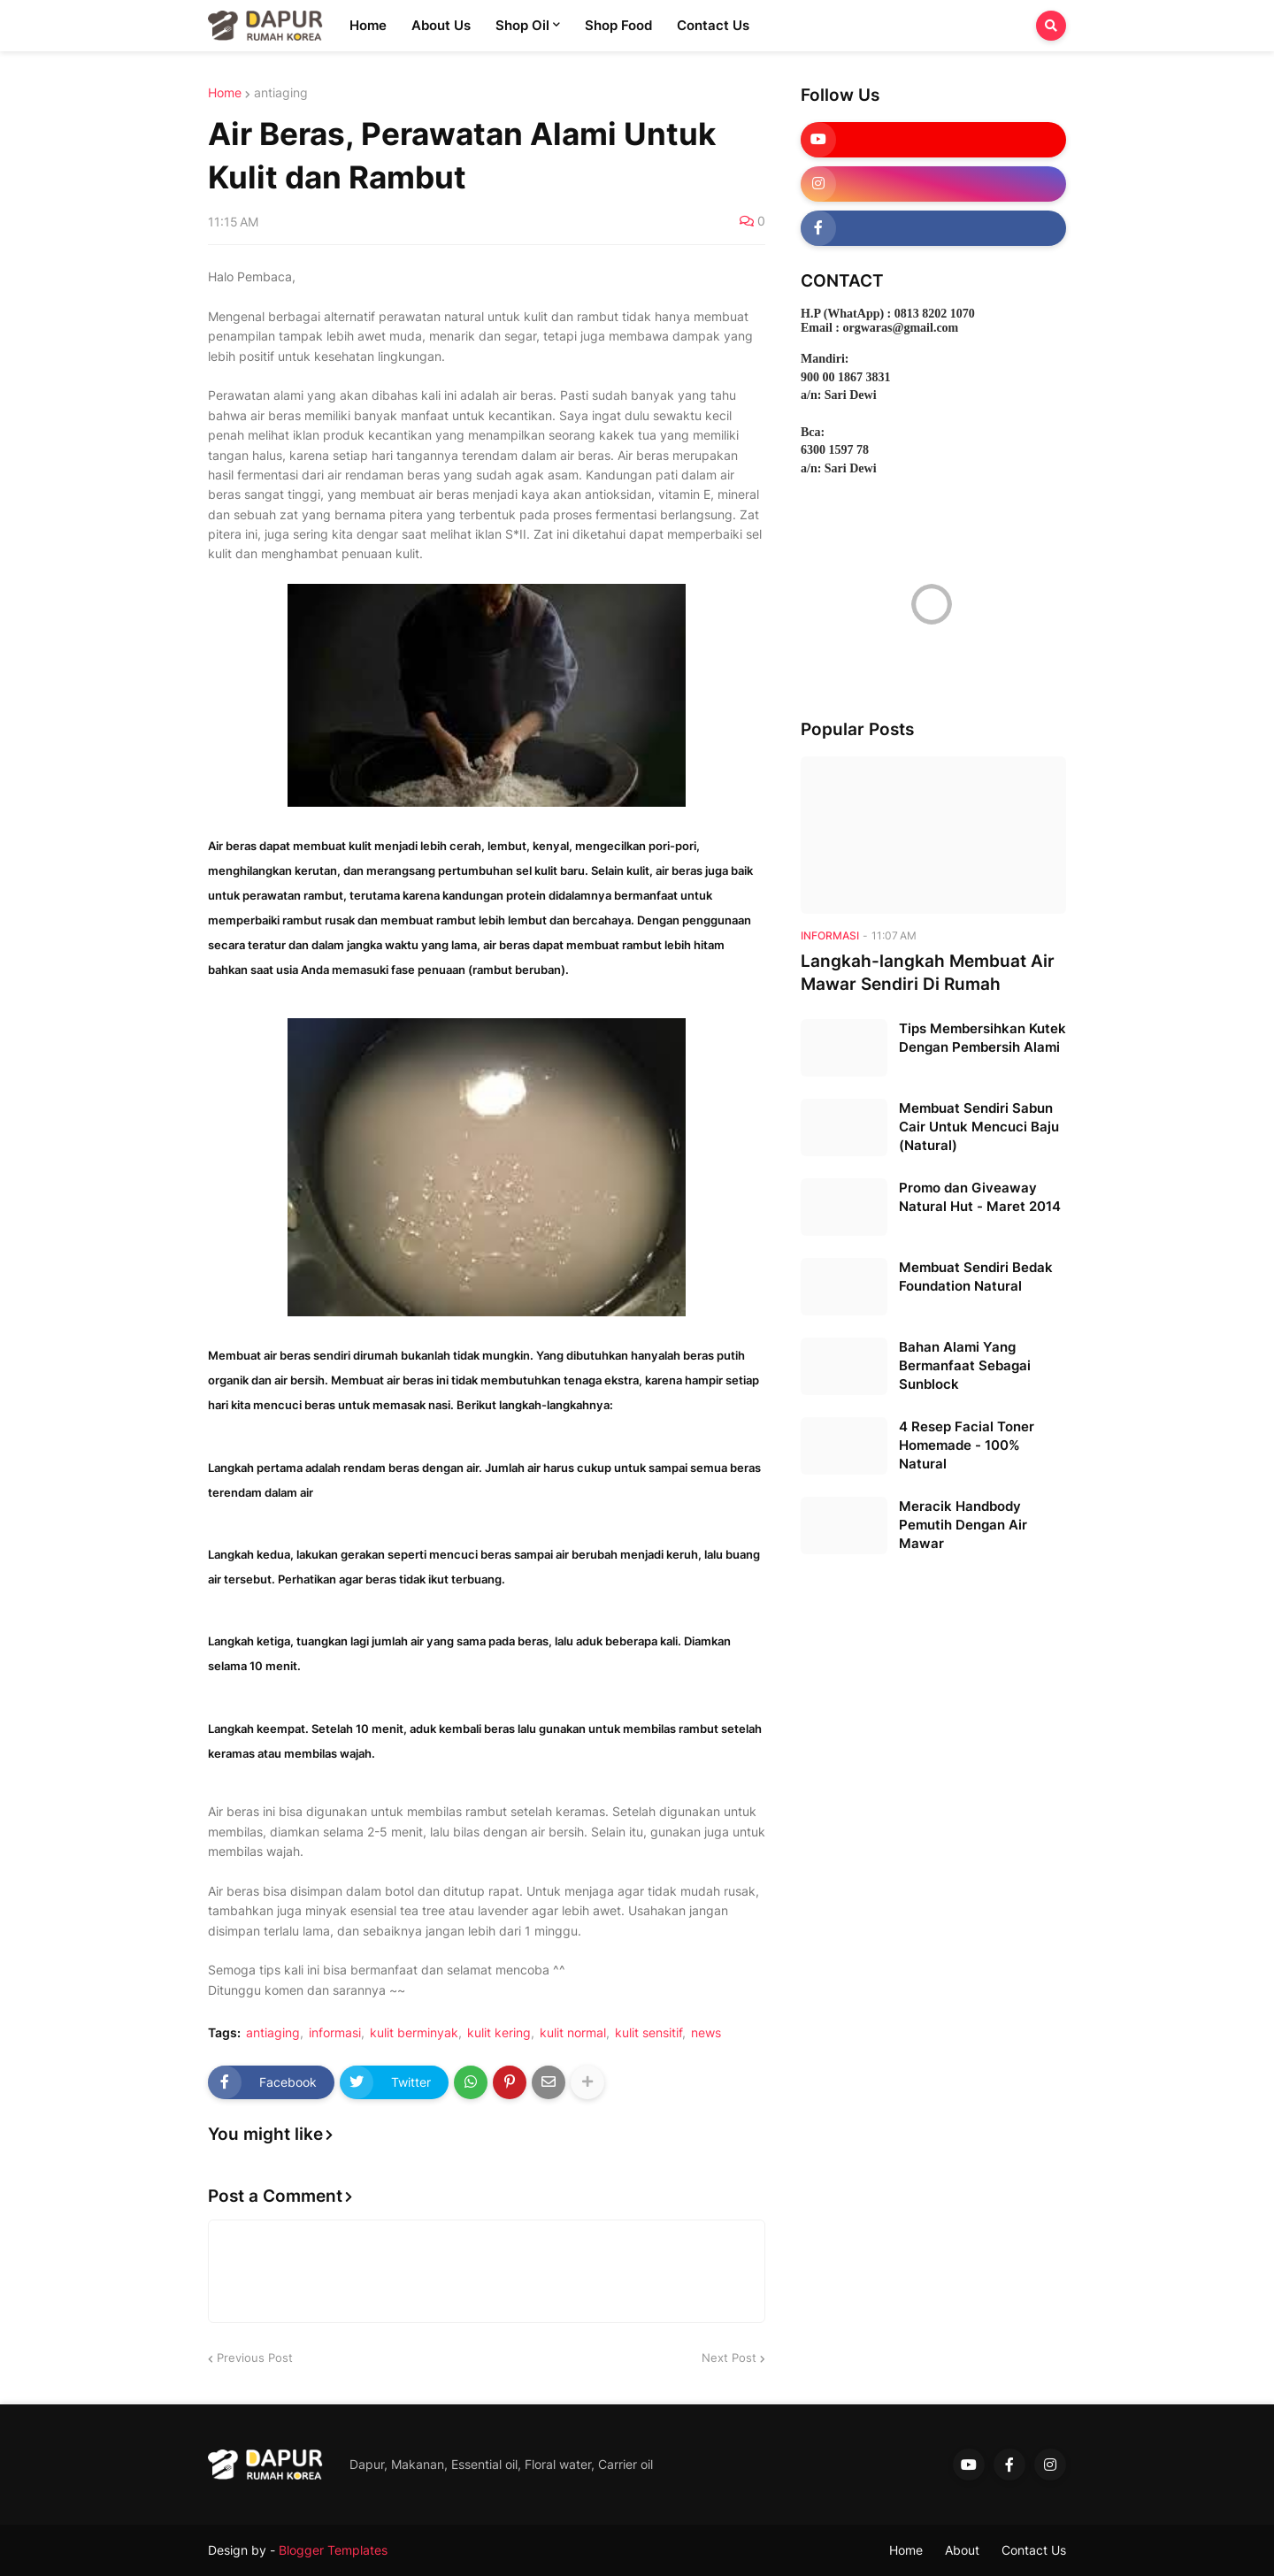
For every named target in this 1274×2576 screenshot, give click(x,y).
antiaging (281, 93)
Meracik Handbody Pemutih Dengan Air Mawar (963, 1525)
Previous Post (255, 2357)
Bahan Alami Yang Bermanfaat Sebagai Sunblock (965, 1365)
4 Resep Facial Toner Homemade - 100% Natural (966, 1445)
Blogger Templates (333, 2549)
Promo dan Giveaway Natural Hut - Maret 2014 (980, 1197)
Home (225, 93)
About (962, 2549)
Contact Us (1034, 2549)
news (706, 2033)
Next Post (729, 2357)
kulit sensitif (648, 2033)
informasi (335, 2033)
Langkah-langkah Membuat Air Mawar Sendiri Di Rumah (928, 973)
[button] (1051, 26)
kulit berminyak (414, 2033)
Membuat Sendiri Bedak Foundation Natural (976, 1276)
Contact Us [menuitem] (713, 25)
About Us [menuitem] (441, 25)
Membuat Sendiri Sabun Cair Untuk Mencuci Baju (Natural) (979, 1127)
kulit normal (573, 2033)
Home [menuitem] (368, 25)
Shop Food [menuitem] (618, 25)
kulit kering (499, 2033)
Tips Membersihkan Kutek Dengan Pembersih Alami (982, 1037)
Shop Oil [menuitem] (522, 25)
